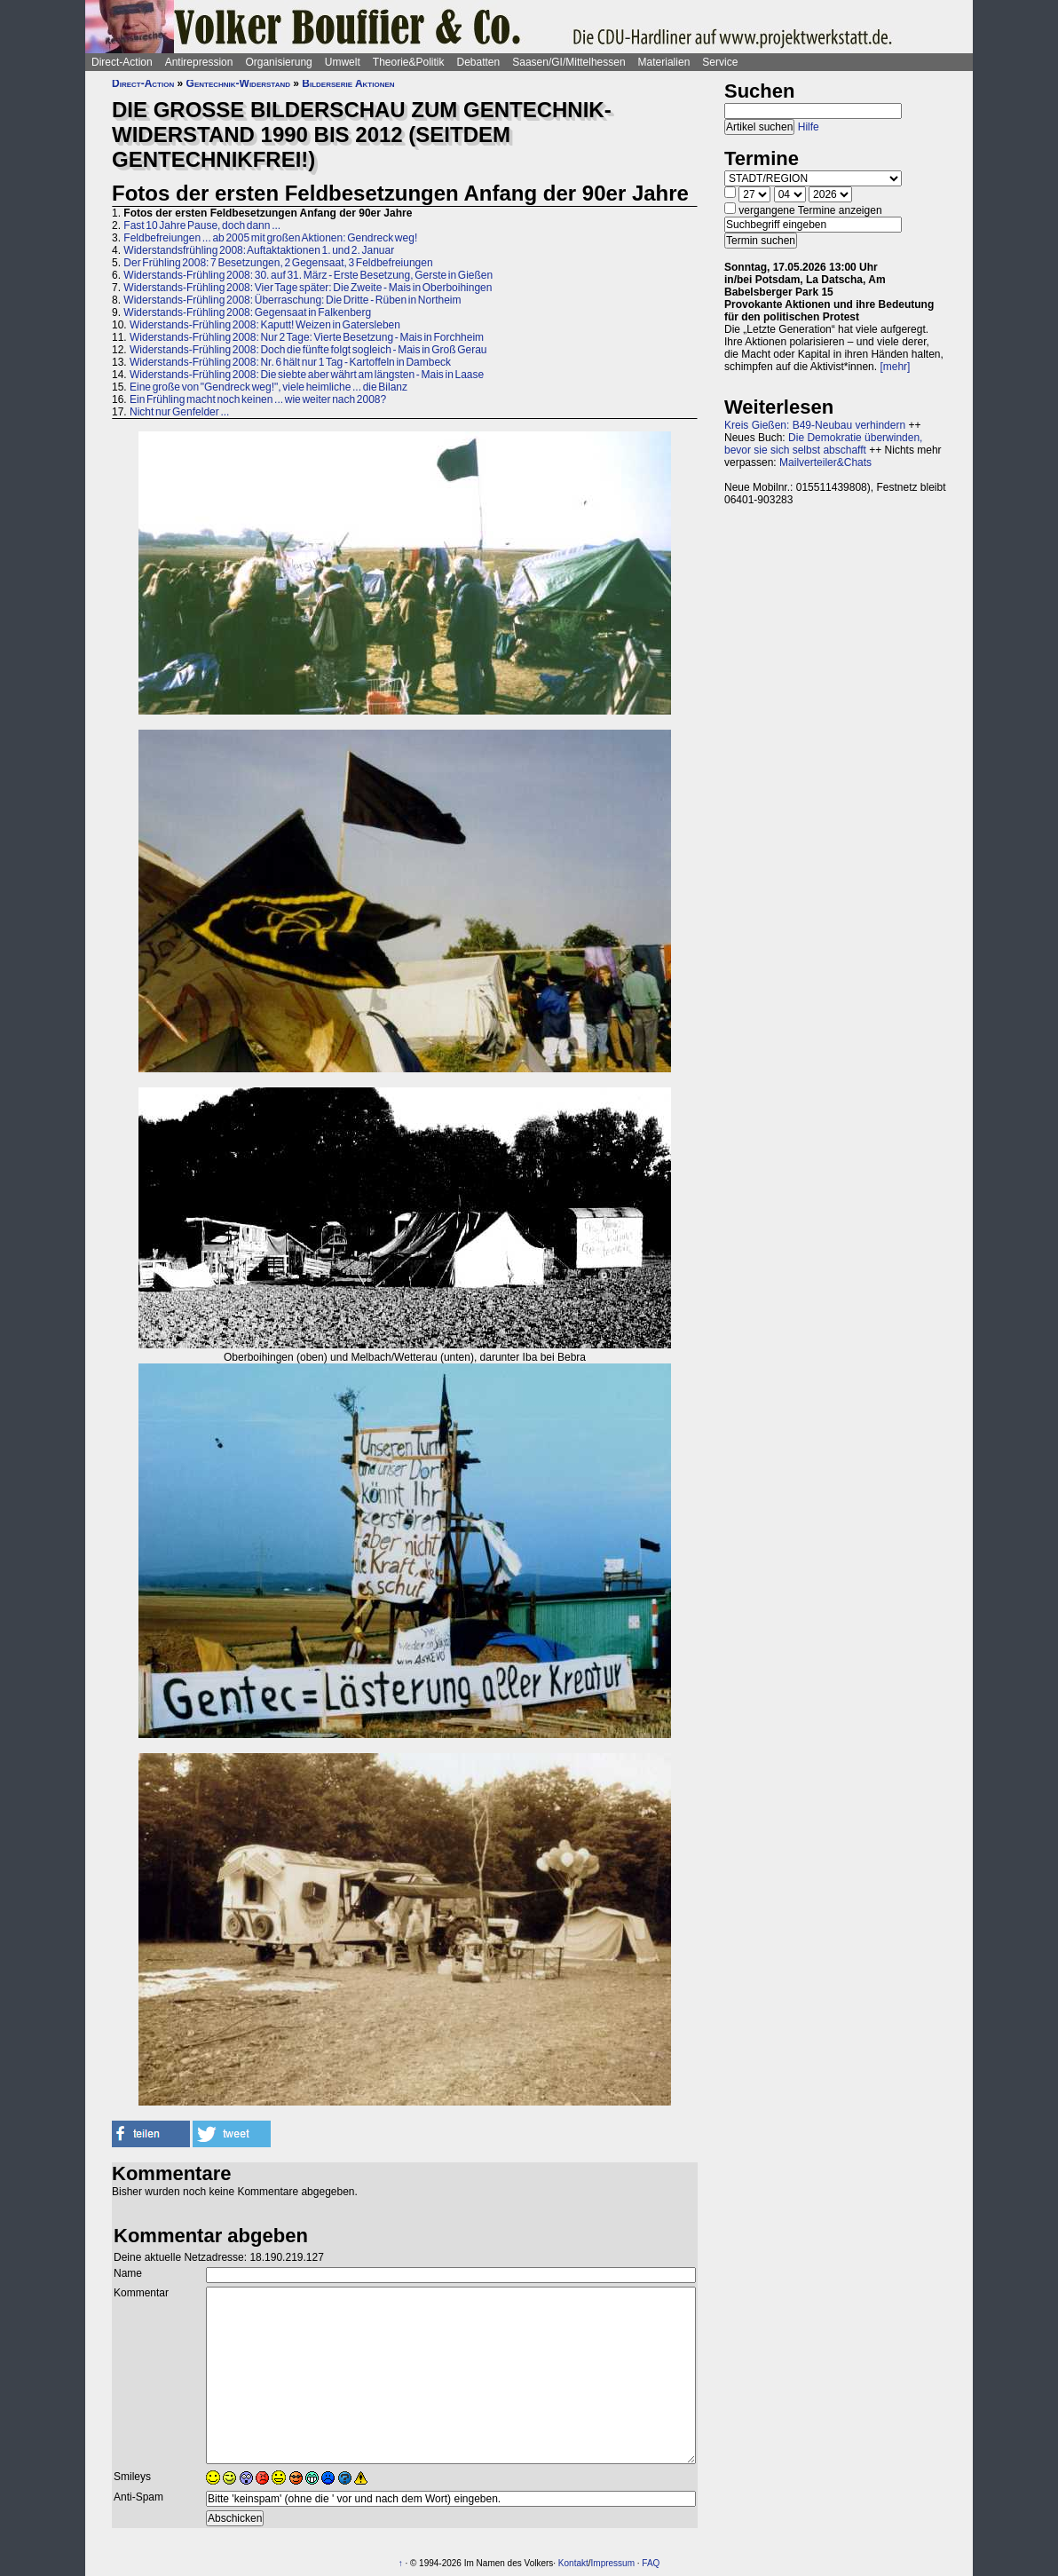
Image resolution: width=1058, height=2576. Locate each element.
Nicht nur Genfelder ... (179, 412)
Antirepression (199, 62)
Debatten (479, 62)
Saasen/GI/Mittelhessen (568, 62)
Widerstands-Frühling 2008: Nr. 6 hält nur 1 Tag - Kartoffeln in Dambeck (290, 362)
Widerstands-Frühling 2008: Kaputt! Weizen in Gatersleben (265, 325)
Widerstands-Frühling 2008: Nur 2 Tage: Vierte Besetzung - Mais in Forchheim (307, 337)
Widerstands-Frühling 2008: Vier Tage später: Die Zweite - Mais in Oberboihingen (307, 287)
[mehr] (895, 366)
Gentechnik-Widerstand (238, 83)
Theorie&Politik (409, 62)
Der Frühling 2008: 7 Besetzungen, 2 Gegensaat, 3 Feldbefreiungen (277, 263)
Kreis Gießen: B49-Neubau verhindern (814, 425)
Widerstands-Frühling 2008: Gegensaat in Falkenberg (247, 312)
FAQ (650, 2563)
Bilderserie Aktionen (348, 83)
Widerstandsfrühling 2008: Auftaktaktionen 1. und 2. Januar (258, 250)
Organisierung (278, 62)
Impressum (613, 2563)
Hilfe (808, 127)
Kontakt (573, 2563)
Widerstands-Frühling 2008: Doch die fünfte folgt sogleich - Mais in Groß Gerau (308, 350)
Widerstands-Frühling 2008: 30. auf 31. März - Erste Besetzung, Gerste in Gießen (308, 275)
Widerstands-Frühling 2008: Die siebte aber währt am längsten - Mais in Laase (307, 374)
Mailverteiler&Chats (825, 462)
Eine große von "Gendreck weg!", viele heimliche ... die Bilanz (268, 387)
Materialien (664, 62)
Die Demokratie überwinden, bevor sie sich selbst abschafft (823, 443)
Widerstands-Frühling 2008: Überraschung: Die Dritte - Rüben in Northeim (292, 300)
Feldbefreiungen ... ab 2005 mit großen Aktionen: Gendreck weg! (270, 238)
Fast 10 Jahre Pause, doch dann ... (201, 225)
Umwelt (342, 62)
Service (720, 62)
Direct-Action (122, 62)
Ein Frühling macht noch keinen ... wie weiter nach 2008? (258, 399)
